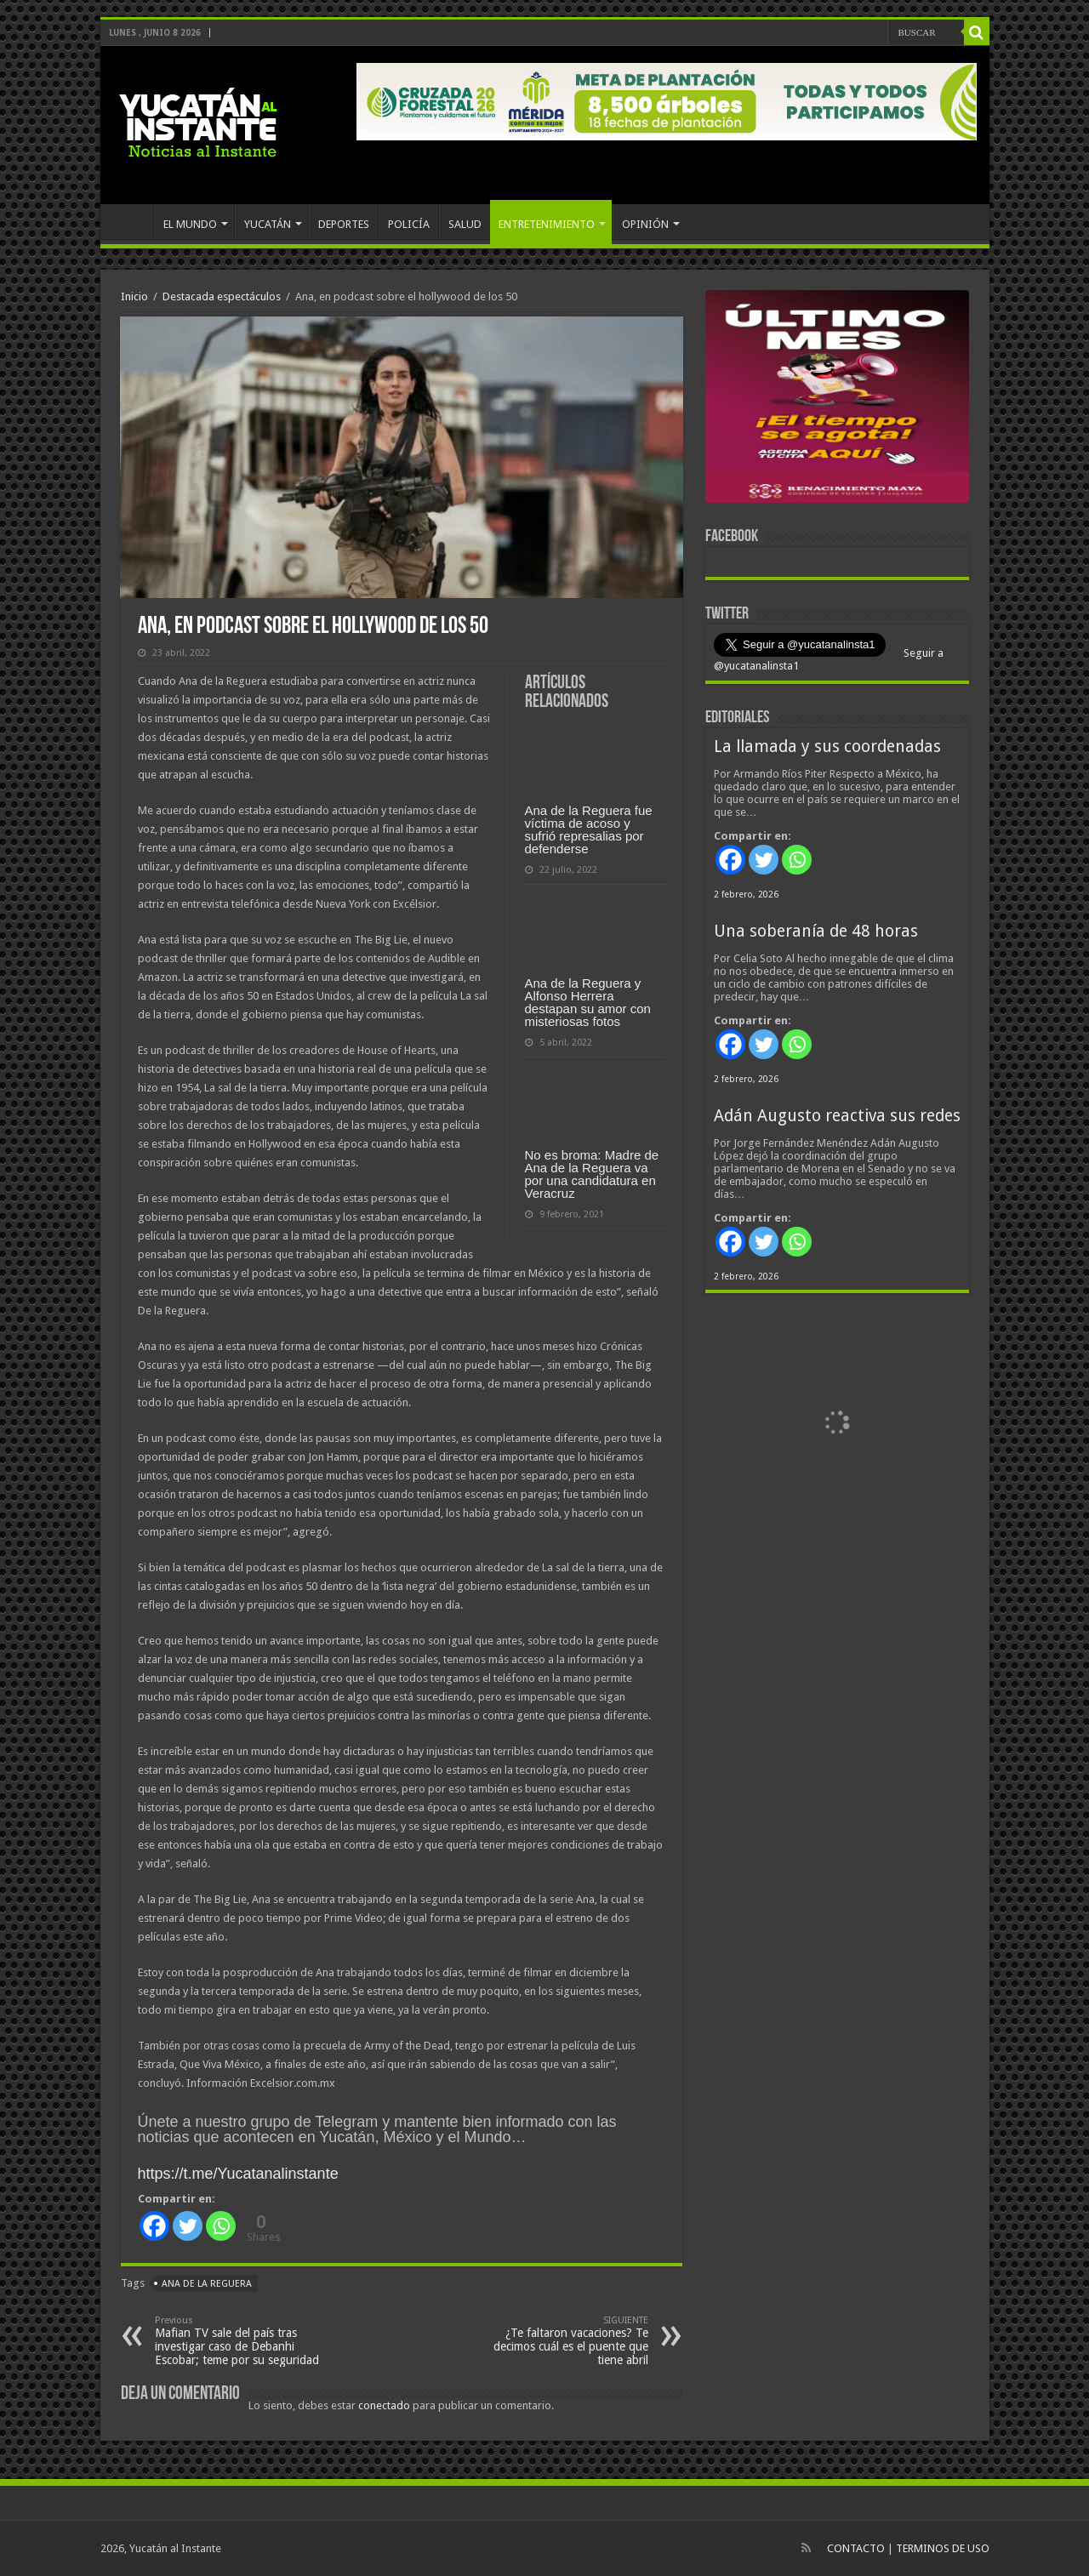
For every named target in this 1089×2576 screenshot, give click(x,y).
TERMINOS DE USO (942, 2548)
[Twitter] (187, 2226)
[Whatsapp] (221, 2226)
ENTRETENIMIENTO (547, 224)
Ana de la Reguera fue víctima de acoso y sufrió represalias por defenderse (589, 829)
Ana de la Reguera (207, 2283)
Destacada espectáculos (221, 296)
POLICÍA (409, 224)
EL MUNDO (190, 224)
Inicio (134, 296)
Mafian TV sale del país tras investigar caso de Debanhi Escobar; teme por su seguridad (242, 2341)
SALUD (465, 224)
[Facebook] (154, 2226)
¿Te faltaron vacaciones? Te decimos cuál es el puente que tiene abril (561, 2341)
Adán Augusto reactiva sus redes (837, 1116)
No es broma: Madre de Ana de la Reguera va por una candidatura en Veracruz (592, 1174)
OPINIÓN (645, 224)
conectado (384, 2405)
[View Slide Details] (837, 400)
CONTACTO (856, 2548)
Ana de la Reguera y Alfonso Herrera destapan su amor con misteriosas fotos (588, 1002)
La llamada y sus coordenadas (827, 746)
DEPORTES (343, 224)
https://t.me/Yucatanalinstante (238, 2173)
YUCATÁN (267, 224)
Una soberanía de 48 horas (816, 931)
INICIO (131, 222)
